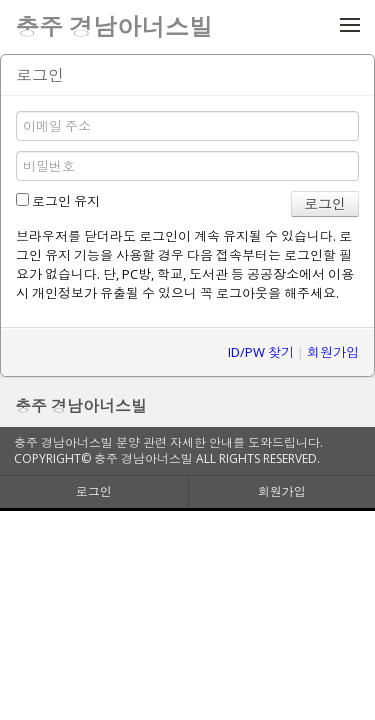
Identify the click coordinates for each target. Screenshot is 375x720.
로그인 (94, 491)
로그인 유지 (58, 201)
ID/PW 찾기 (261, 352)
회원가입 (333, 352)
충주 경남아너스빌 (81, 406)
